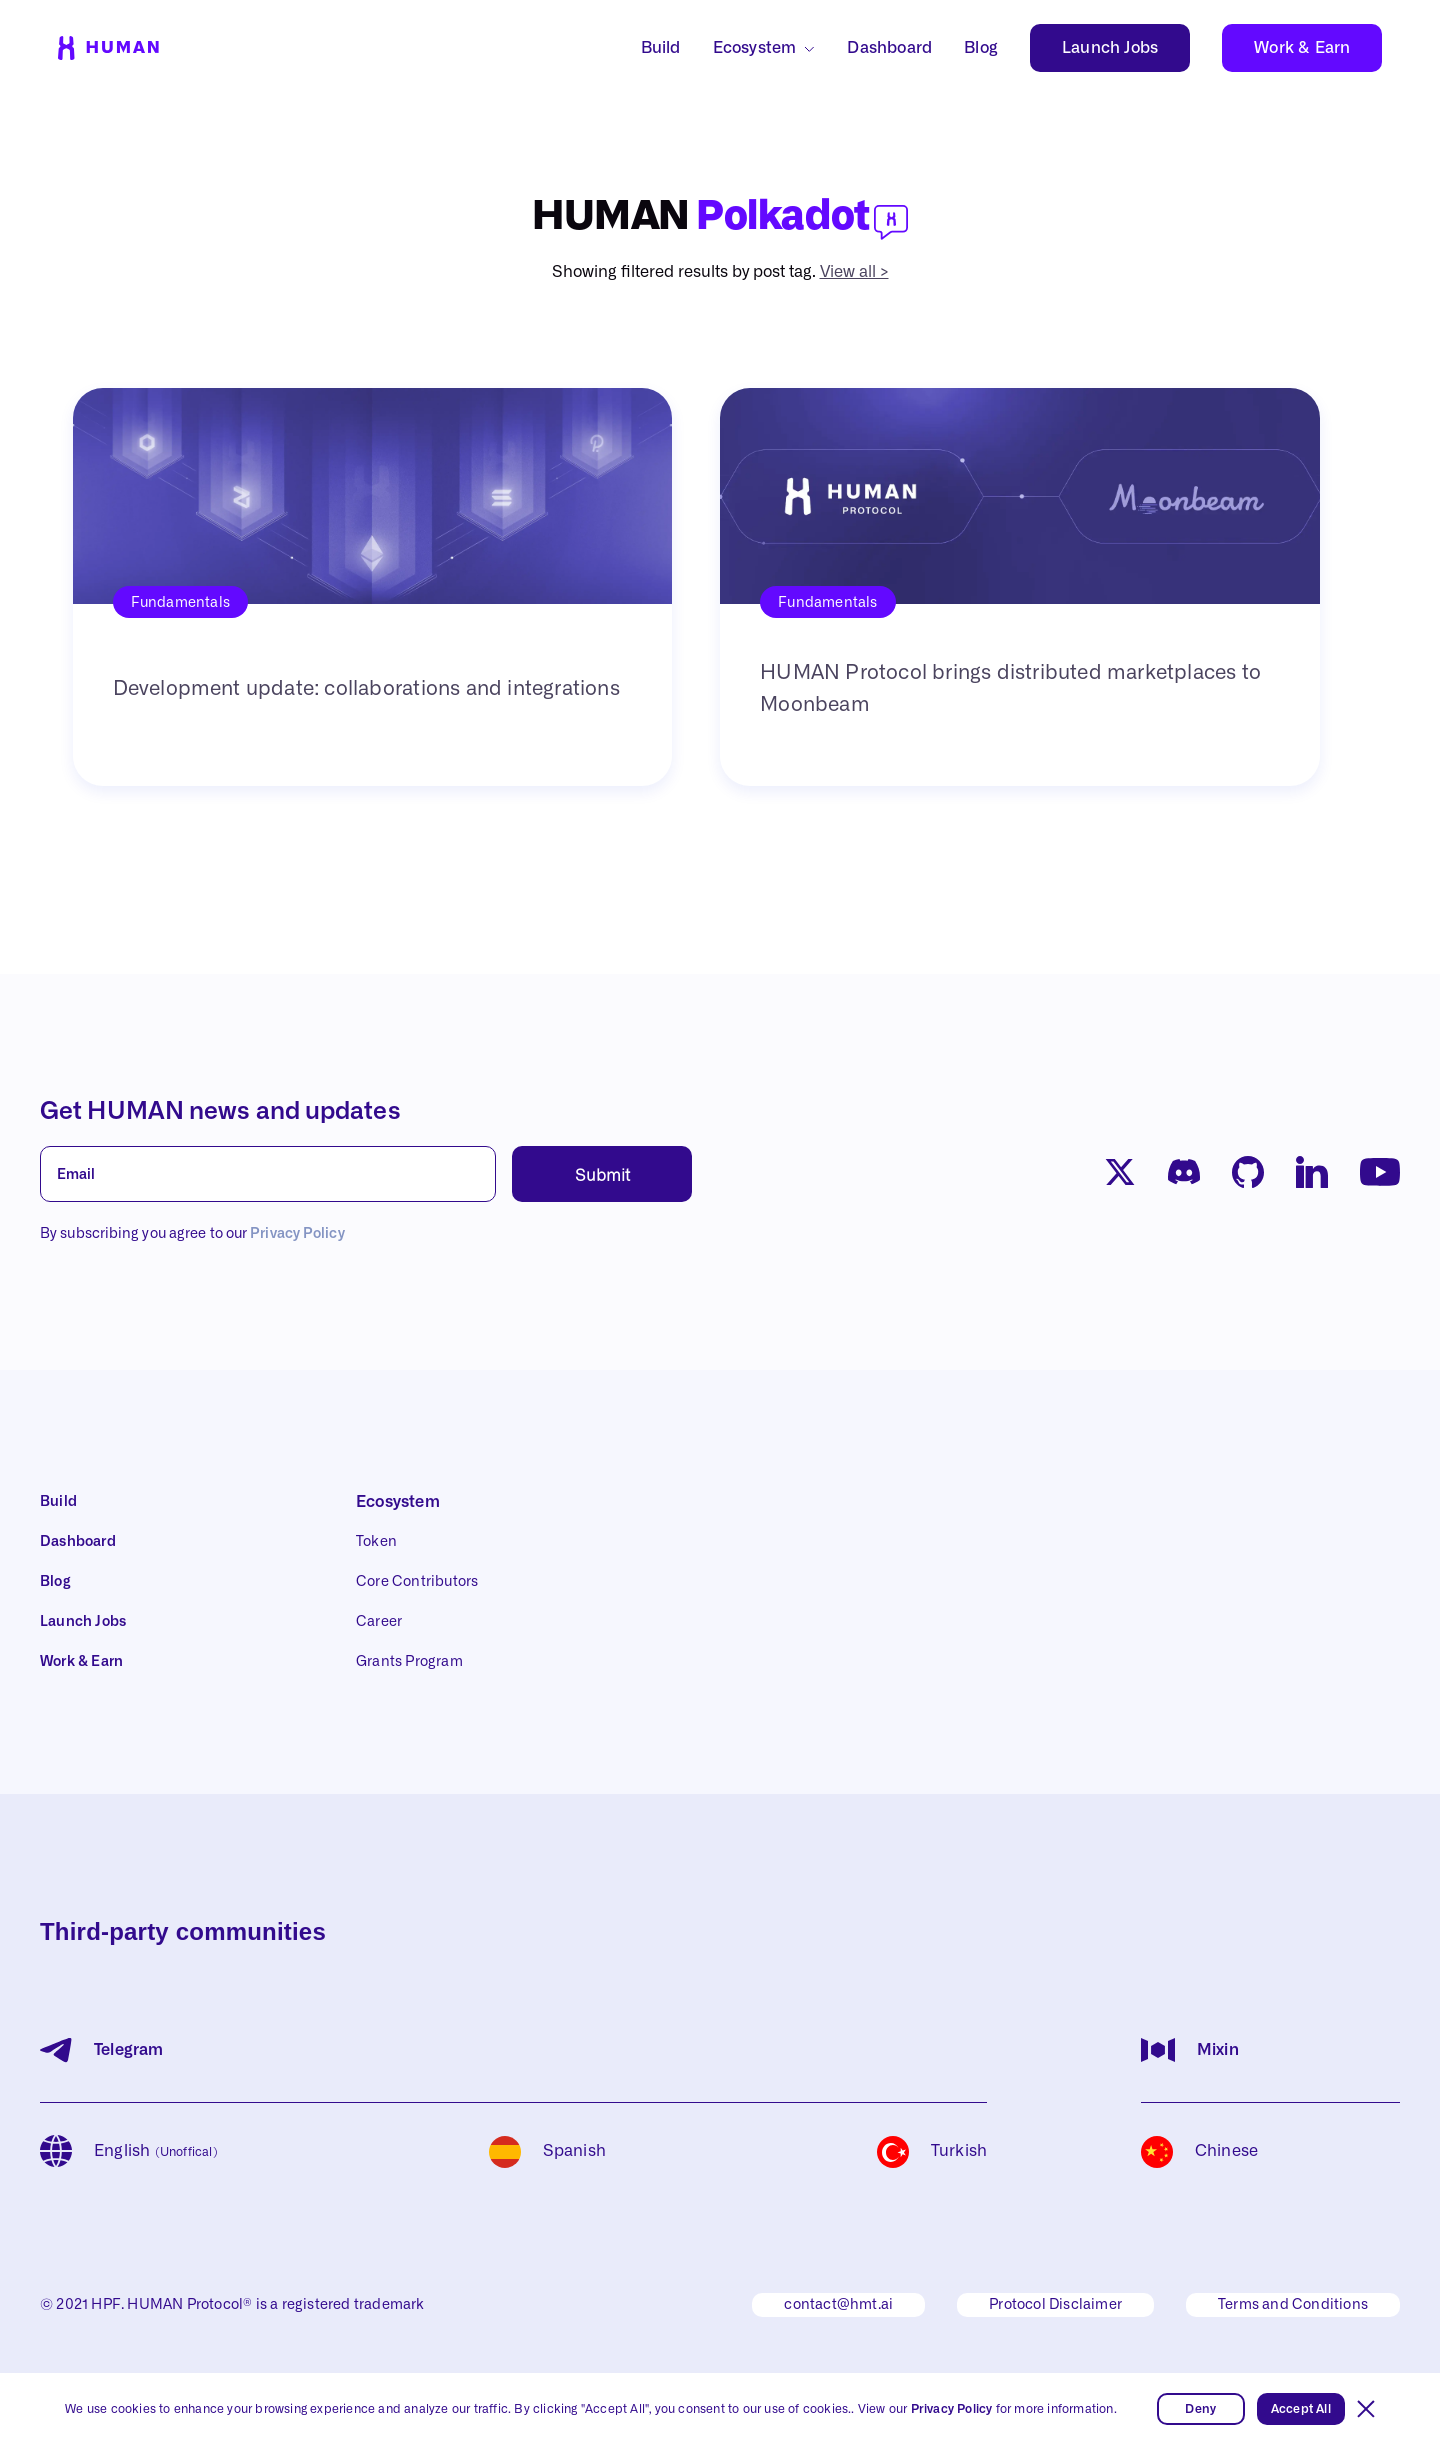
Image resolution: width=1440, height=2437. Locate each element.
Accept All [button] (1301, 2409)
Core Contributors (417, 1582)
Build (661, 48)
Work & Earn (1302, 48)
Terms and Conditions (1293, 2305)
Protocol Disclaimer (1055, 2305)
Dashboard (889, 48)
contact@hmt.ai (838, 2305)
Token (376, 1542)
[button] (1366, 2409)
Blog (981, 48)
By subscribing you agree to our (192, 1234)
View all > (854, 272)
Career (379, 1622)
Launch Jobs (1110, 48)
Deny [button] (1200, 2409)
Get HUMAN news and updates (220, 1112)
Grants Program (409, 1662)
